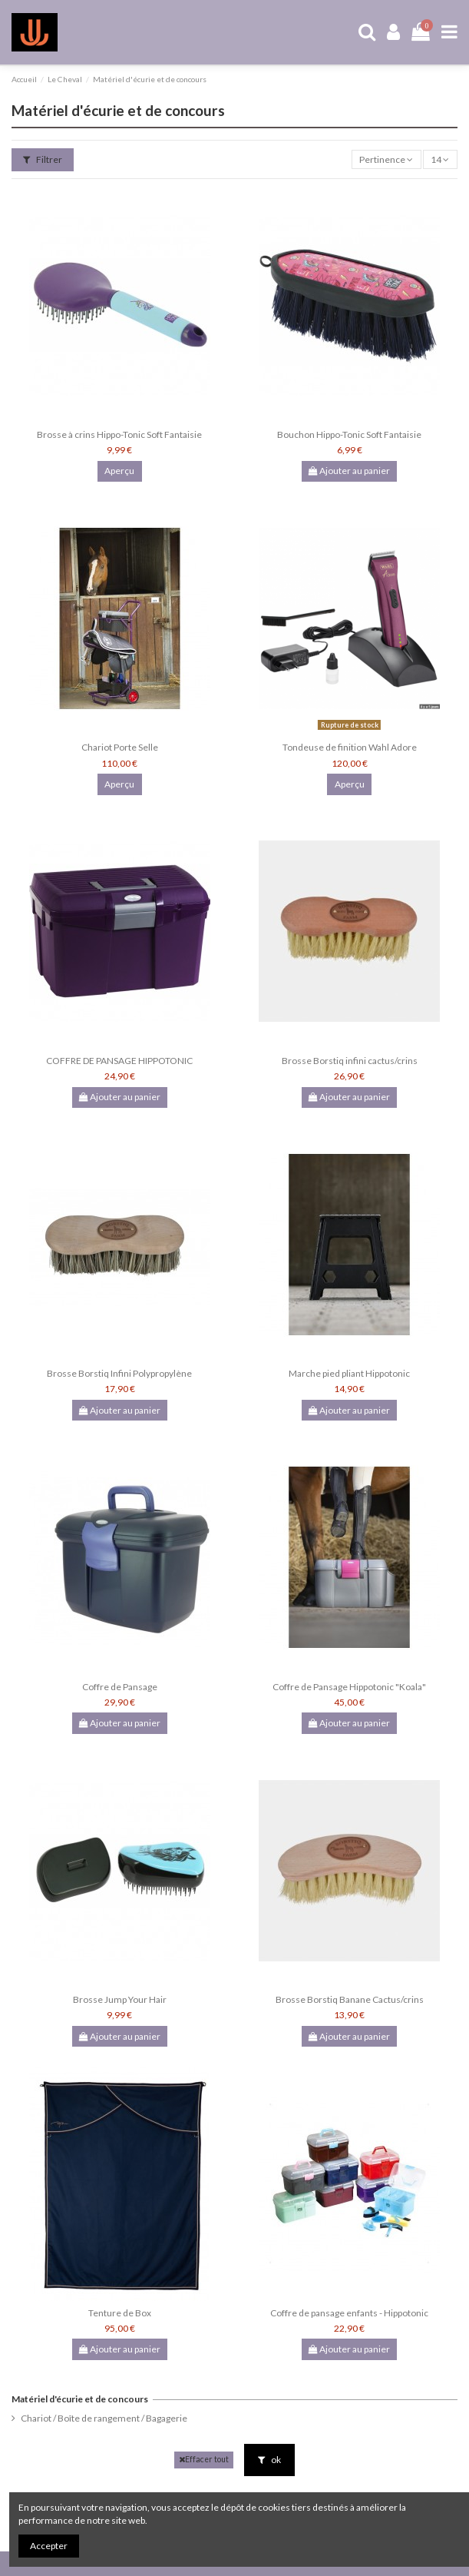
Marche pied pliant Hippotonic (349, 1373)
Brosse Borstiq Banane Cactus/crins (350, 1999)
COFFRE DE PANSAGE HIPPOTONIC (119, 1060)
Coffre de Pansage (119, 1686)
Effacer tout (204, 2460)
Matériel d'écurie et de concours (80, 2399)
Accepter (49, 2545)
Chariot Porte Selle (119, 747)
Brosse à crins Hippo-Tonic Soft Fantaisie (119, 434)
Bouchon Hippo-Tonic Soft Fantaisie (349, 434)
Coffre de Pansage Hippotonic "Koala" (349, 1686)
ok (269, 2459)
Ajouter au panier (349, 470)
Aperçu (119, 470)
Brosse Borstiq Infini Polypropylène (119, 1373)
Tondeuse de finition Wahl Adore (349, 747)
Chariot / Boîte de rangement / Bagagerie (104, 2418)
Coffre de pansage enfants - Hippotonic (349, 2313)
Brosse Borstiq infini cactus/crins (350, 1060)
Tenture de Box (119, 2313)
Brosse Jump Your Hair (120, 1999)
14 (440, 159)
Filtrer (42, 159)
